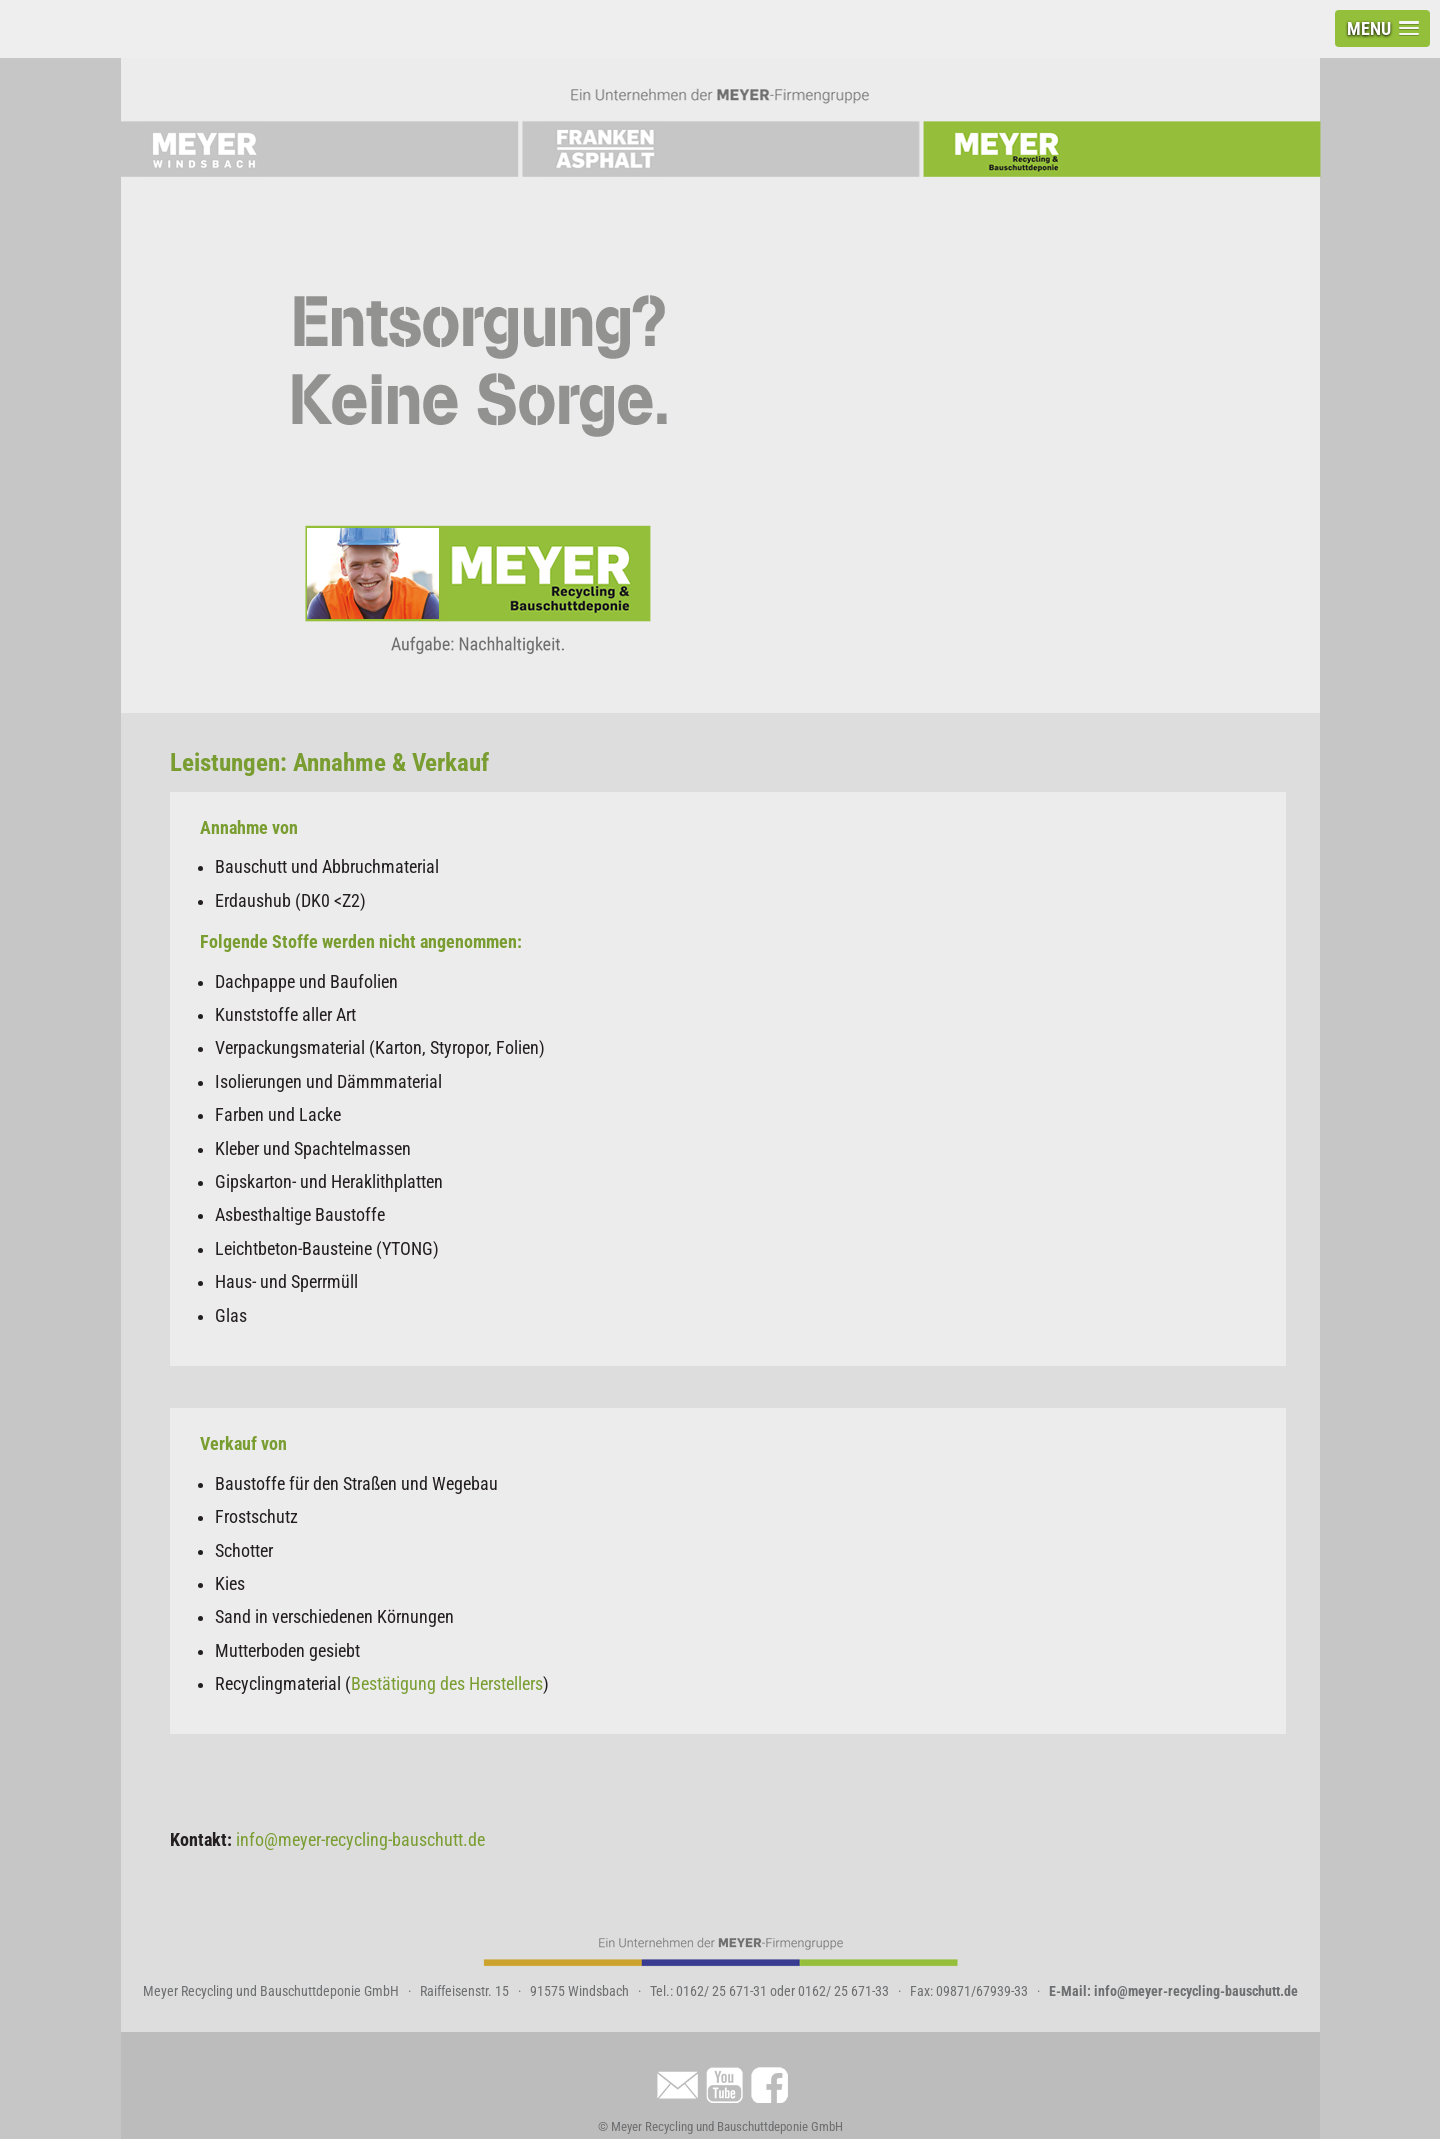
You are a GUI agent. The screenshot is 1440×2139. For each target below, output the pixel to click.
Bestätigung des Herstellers (447, 1684)
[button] (1382, 28)
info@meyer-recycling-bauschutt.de (360, 1840)
